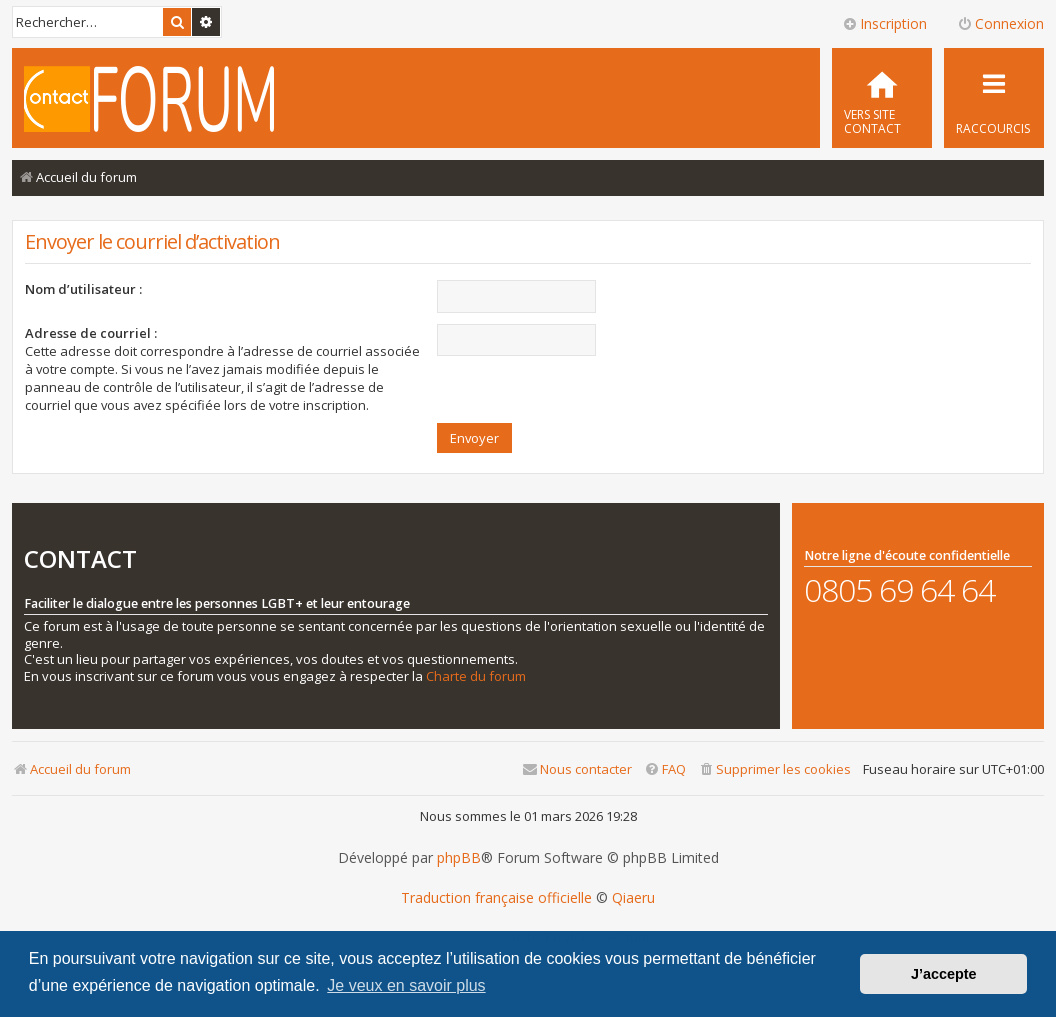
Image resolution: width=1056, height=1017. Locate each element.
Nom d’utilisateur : (83, 289)
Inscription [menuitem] (884, 23)
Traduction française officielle (496, 898)
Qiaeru (633, 898)
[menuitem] (882, 98)
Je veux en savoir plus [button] (406, 985)
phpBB (459, 858)
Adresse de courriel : (91, 333)
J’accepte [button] (944, 974)
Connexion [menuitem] (1000, 23)
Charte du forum (476, 676)
